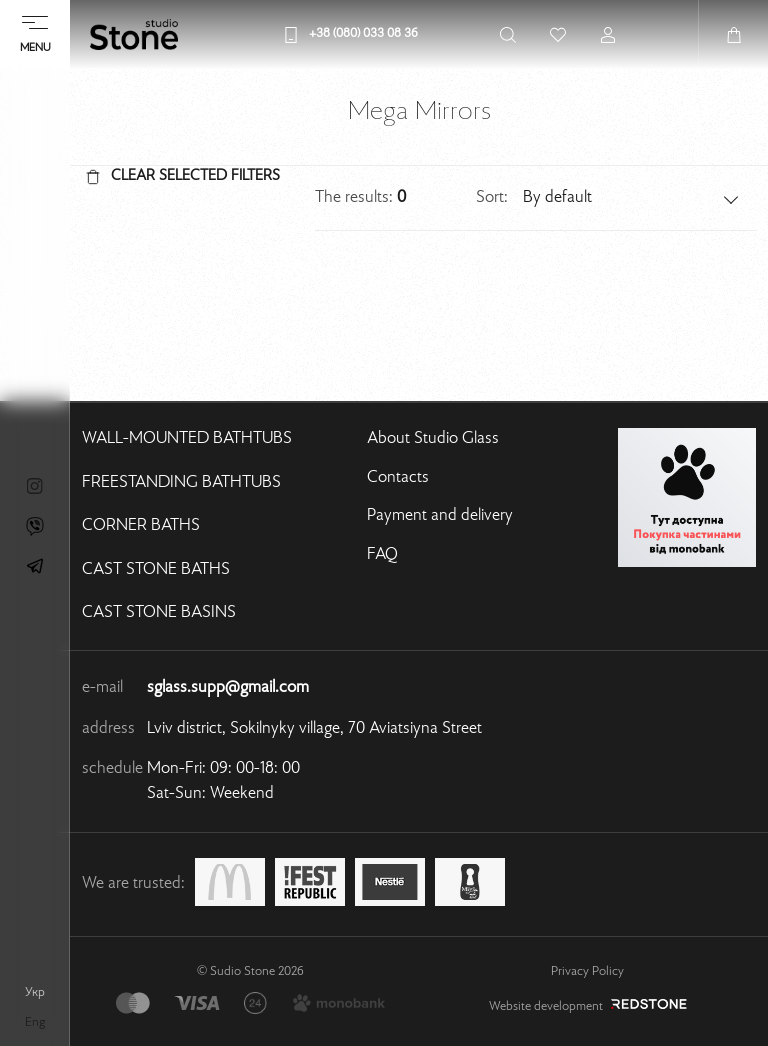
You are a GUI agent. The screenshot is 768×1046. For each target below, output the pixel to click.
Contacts (398, 478)
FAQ (382, 555)
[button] (632, 198)
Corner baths (141, 526)
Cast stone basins (159, 613)
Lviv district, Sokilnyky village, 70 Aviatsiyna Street (314, 729)
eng (35, 1023)
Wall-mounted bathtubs (187, 439)
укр (35, 993)
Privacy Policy (587, 972)
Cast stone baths (156, 570)
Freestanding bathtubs (181, 483)
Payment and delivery (440, 516)
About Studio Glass (433, 439)
